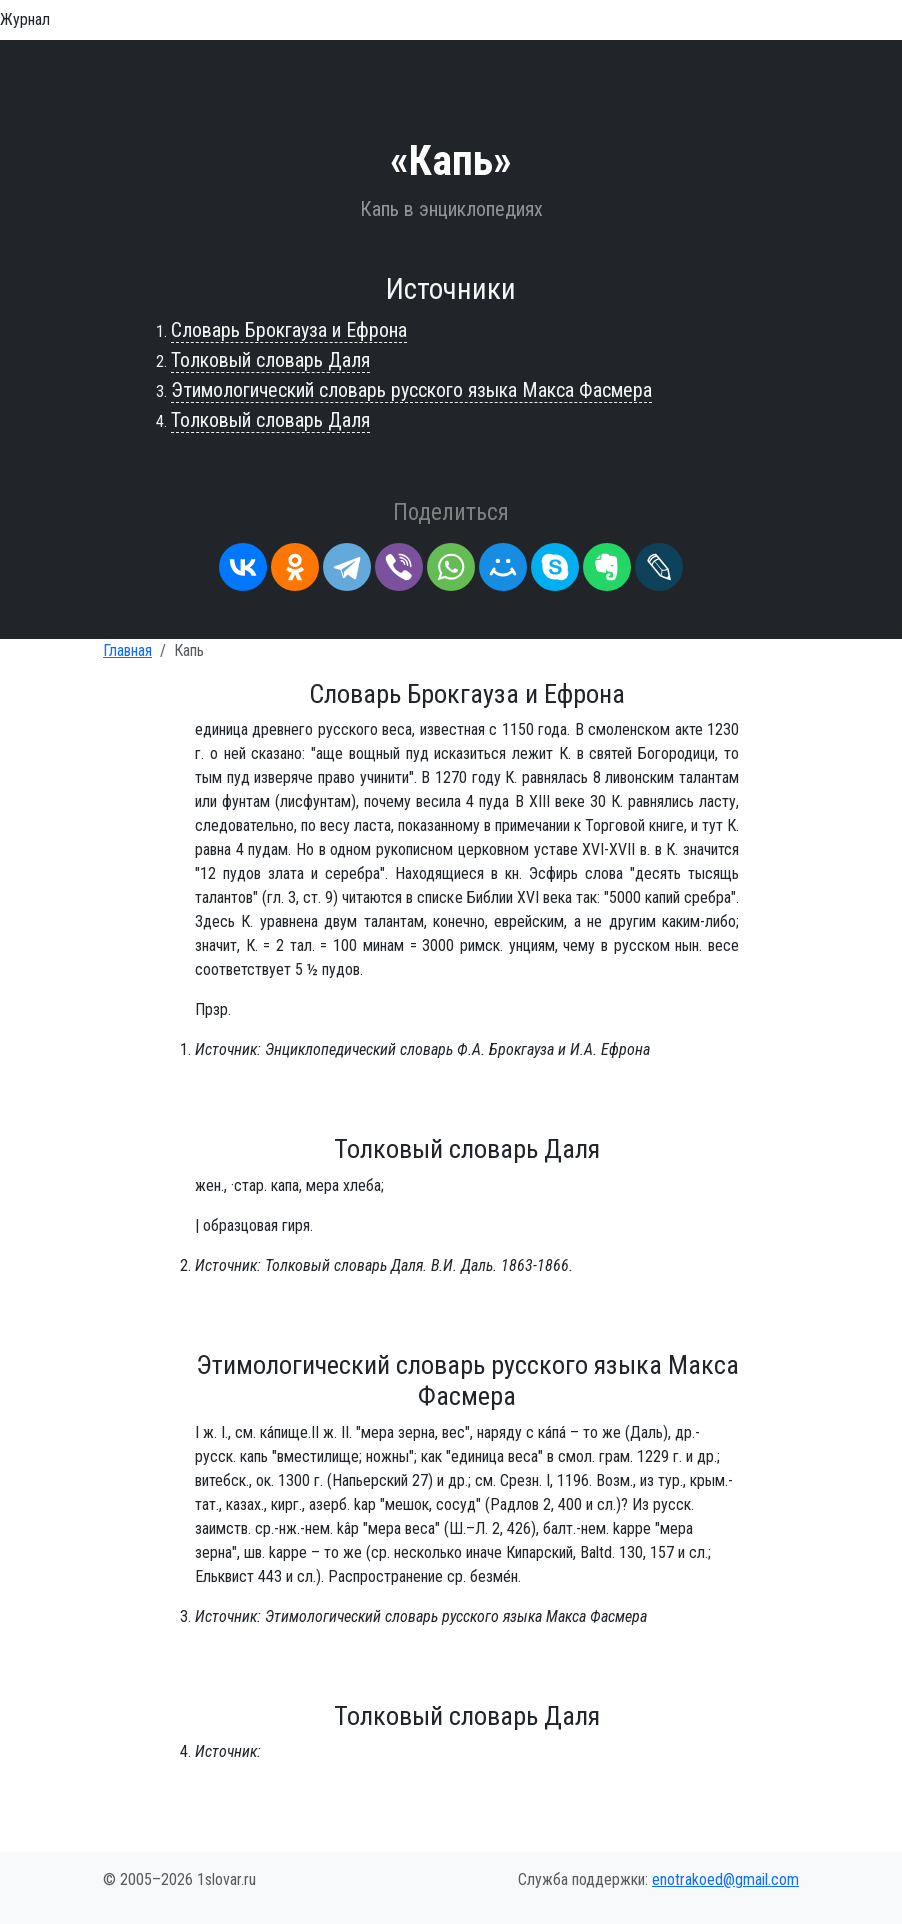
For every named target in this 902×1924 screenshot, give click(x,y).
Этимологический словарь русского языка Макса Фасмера (411, 390)
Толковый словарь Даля (270, 360)
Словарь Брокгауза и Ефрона (289, 330)
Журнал (25, 19)
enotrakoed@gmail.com (725, 1879)
